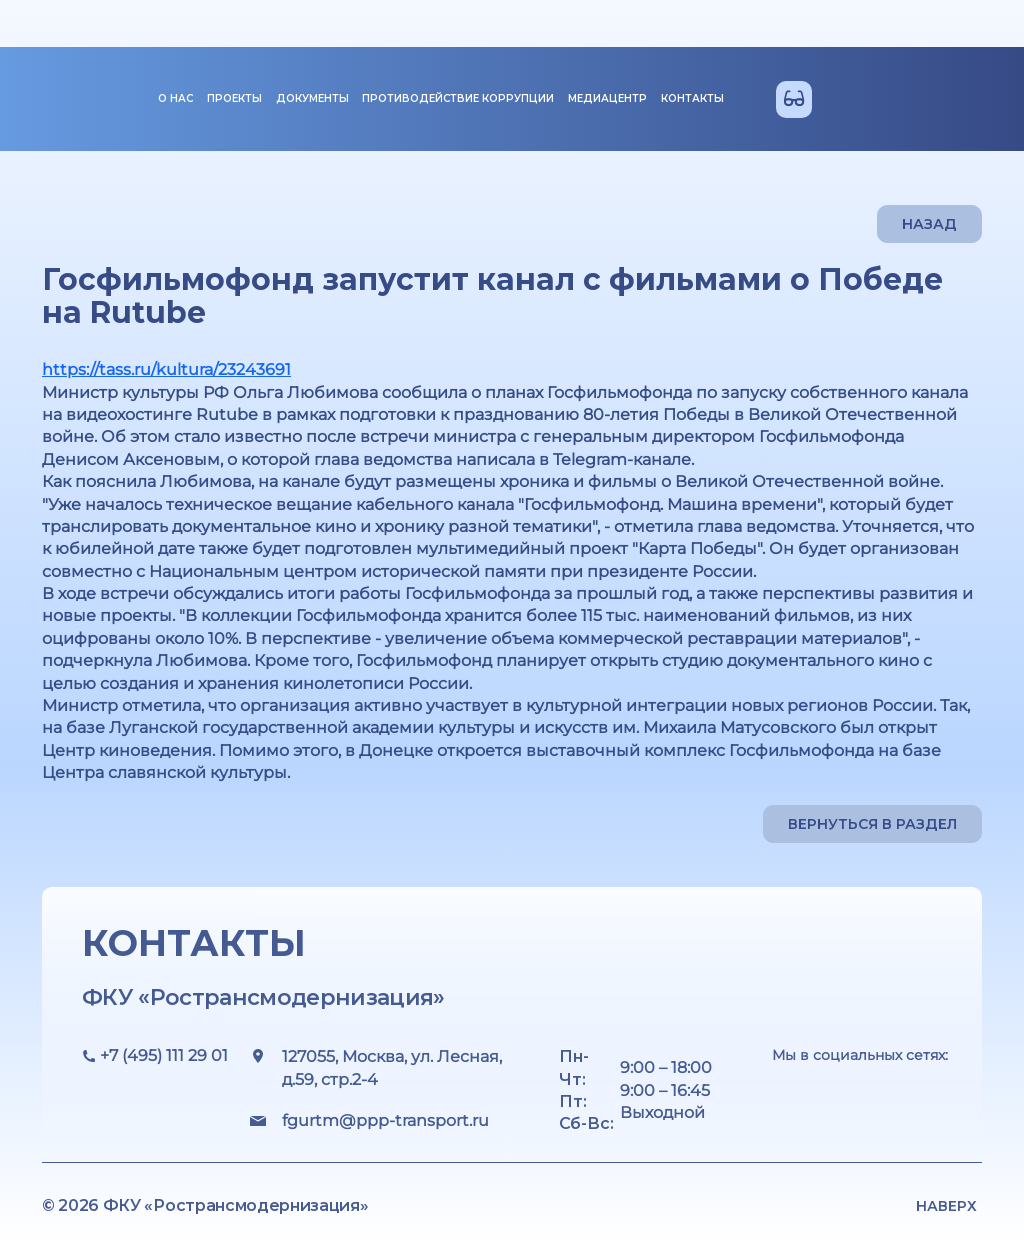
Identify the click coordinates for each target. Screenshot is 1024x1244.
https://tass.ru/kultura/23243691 (166, 369)
